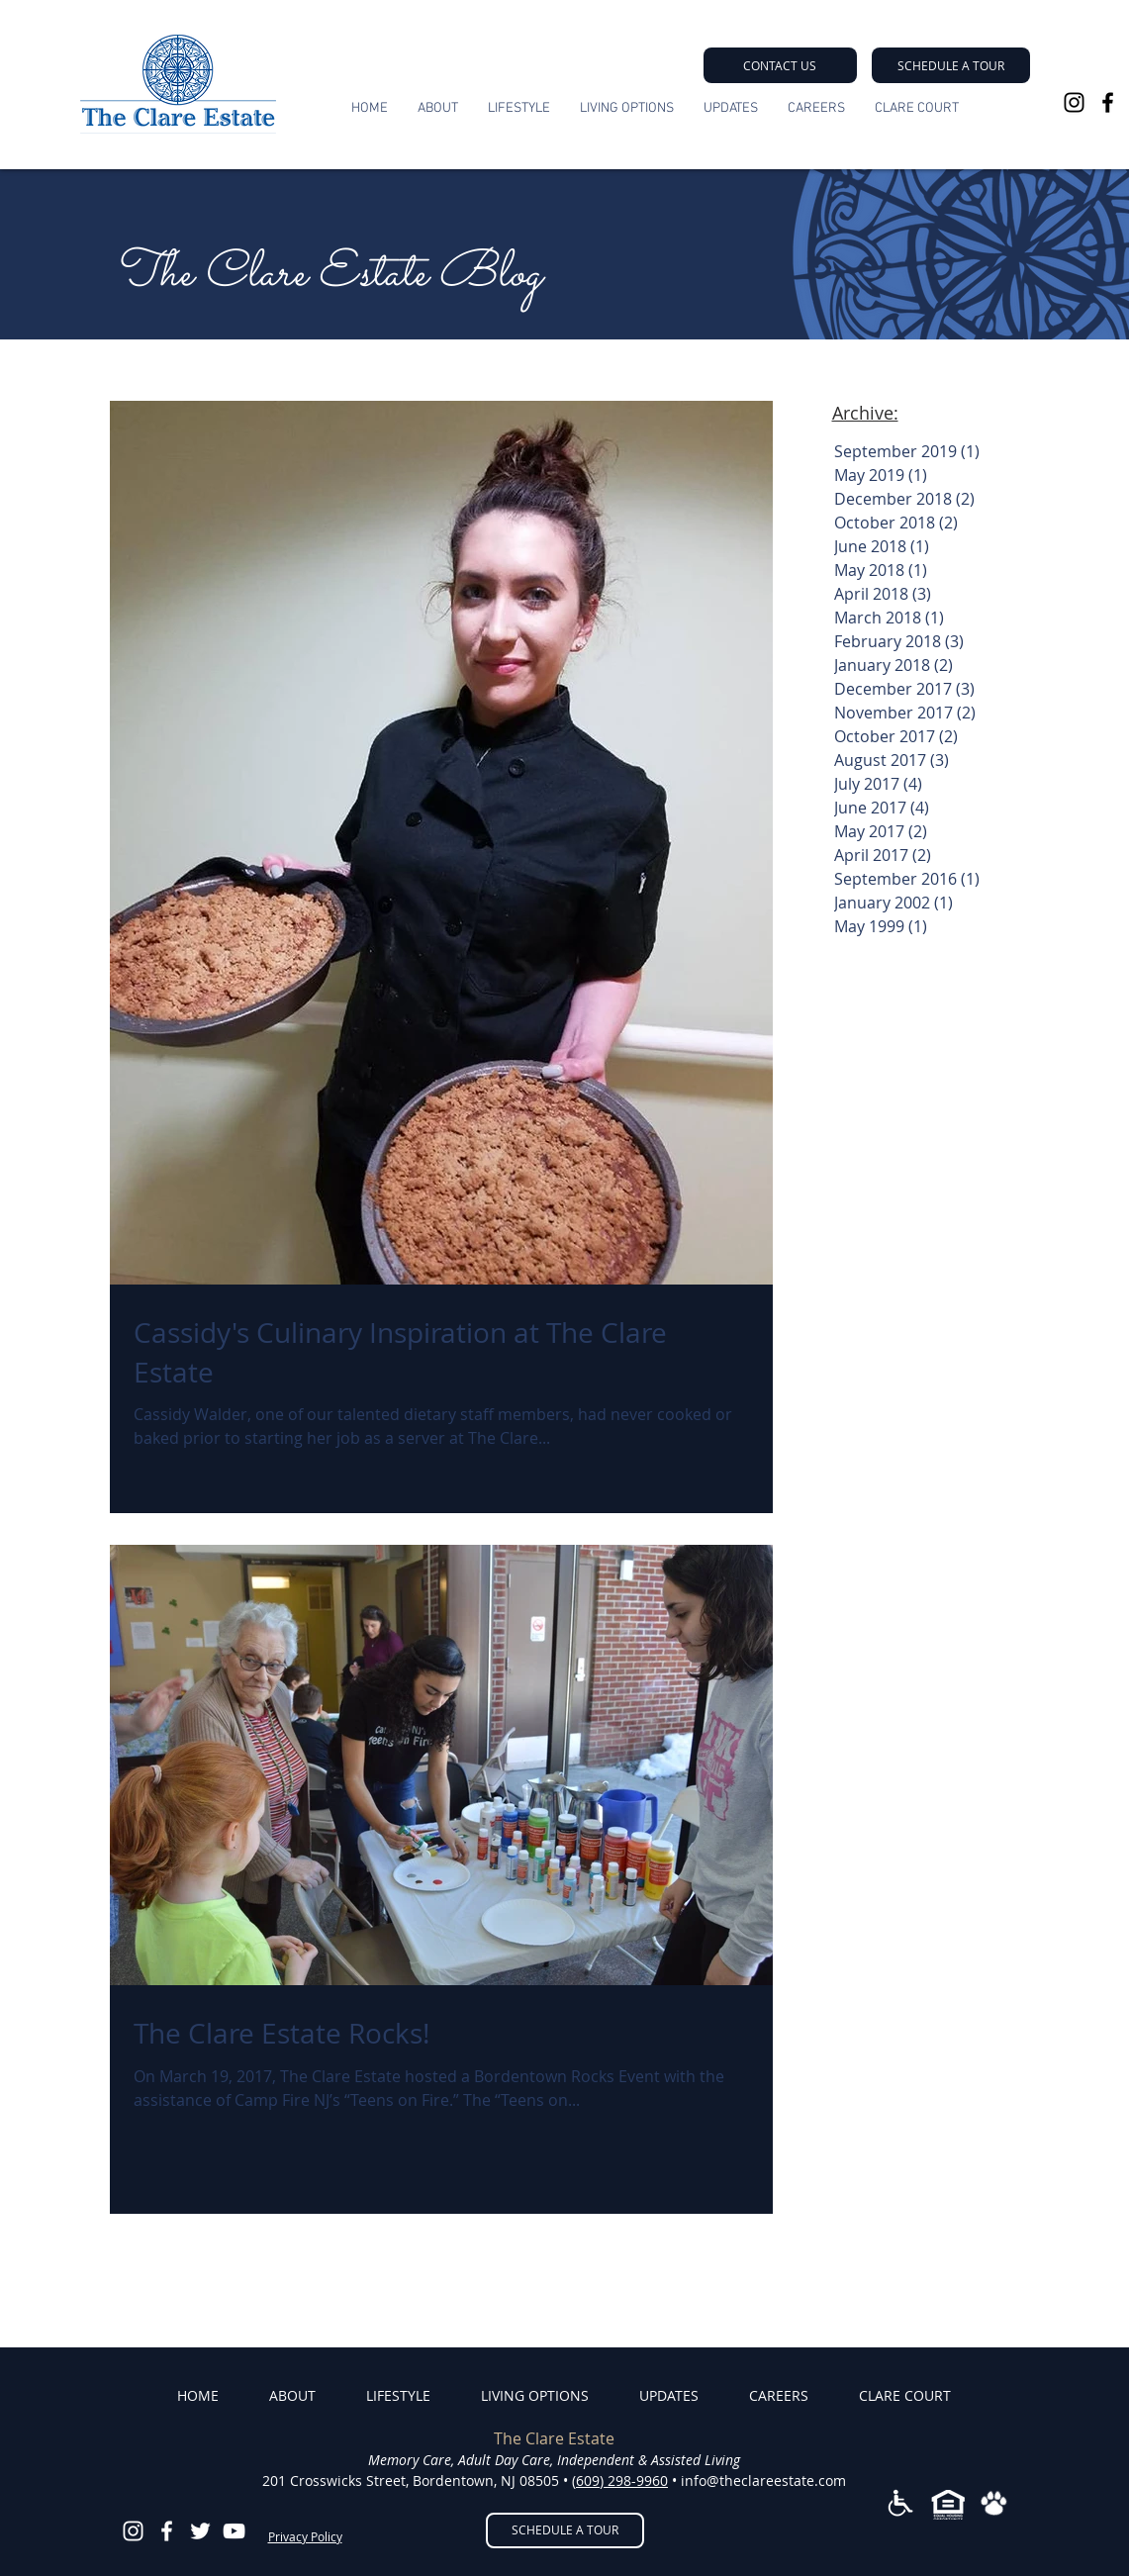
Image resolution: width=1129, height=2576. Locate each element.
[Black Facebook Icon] (1107, 102)
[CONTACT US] (780, 65)
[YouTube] (234, 2531)
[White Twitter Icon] (200, 2531)
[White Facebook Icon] (166, 2531)
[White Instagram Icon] (133, 2531)
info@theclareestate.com (763, 2480)
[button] (951, 65)
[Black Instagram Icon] (1074, 102)
